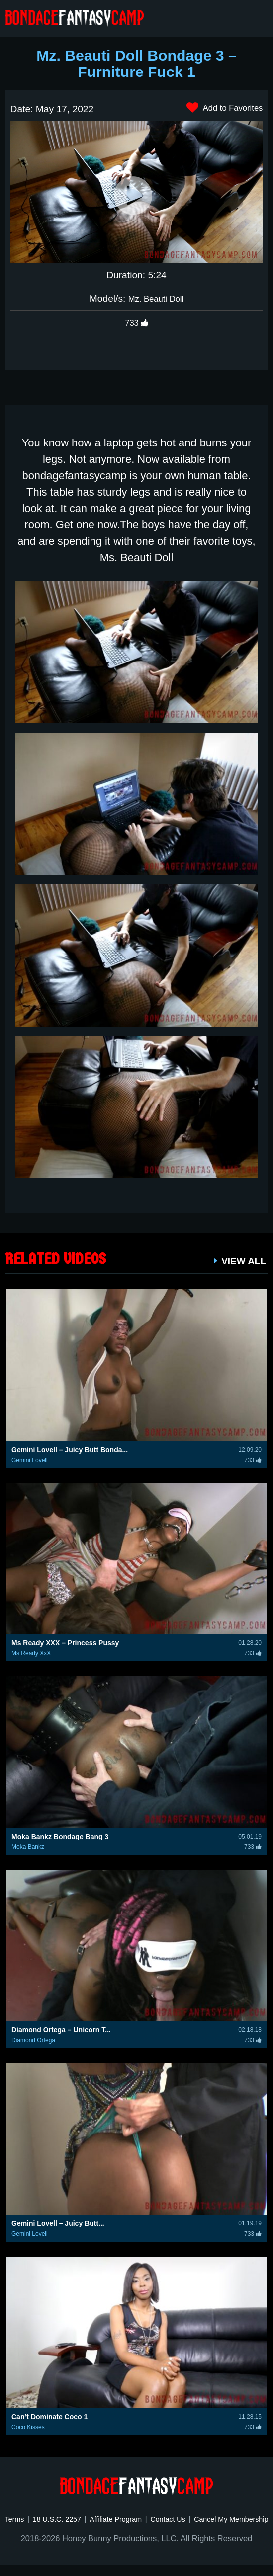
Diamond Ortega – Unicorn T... (61, 2030)
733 (136, 322)
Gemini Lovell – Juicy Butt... (57, 2223)
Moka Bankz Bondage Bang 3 (59, 1836)
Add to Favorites (220, 108)
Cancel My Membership (136, 2530)
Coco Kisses (28, 2427)
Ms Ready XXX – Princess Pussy (65, 1643)
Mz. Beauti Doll (156, 299)
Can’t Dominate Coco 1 (49, 2417)
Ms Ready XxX (31, 1653)
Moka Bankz (27, 1846)
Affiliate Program (157, 2518)
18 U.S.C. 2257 (91, 2518)
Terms (43, 2518)
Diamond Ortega (33, 2040)
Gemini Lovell (29, 1460)
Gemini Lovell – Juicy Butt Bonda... (69, 1450)
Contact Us (216, 2518)
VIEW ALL (240, 1260)
